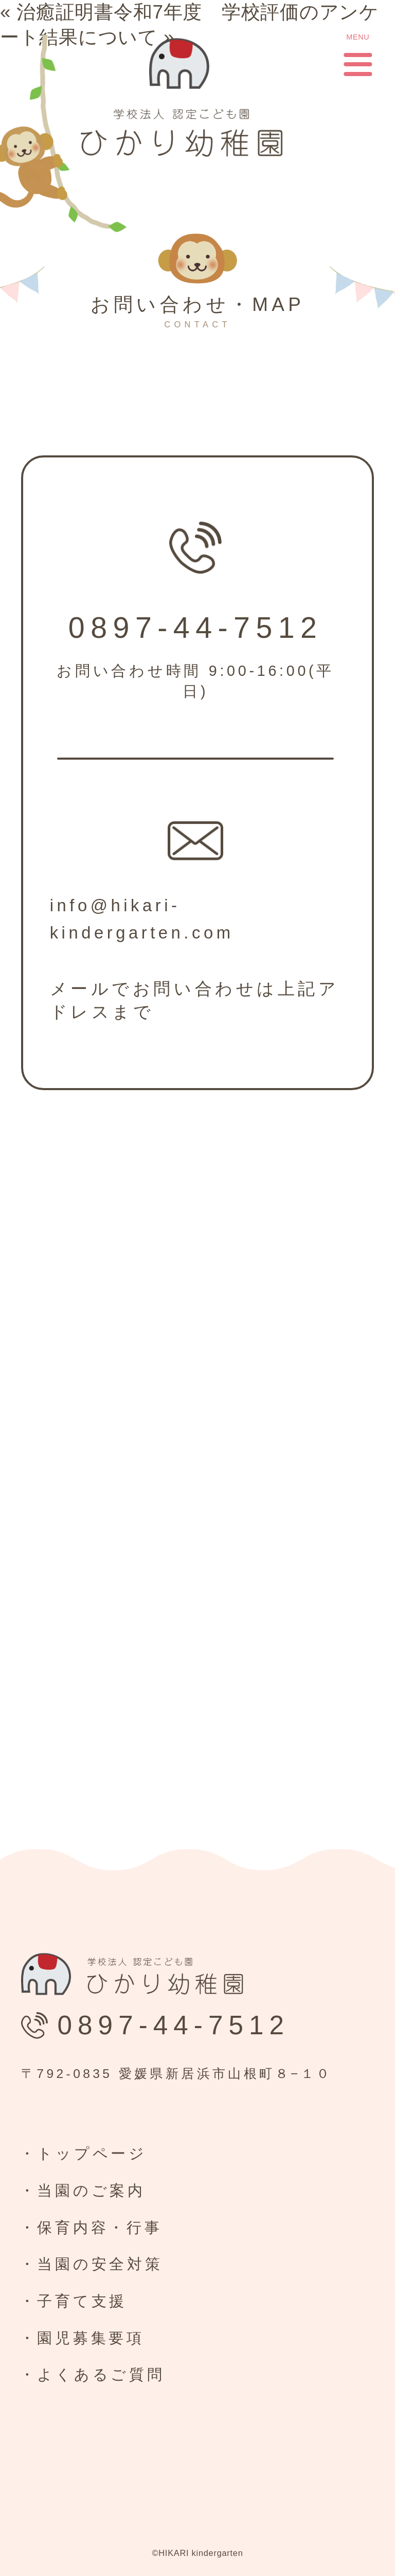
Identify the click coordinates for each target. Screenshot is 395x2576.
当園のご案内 (91, 2190)
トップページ (92, 2153)
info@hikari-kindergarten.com (142, 919)
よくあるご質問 (101, 2374)
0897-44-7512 (195, 627)
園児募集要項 (91, 2338)
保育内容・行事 (99, 2227)
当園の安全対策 (100, 2264)
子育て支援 (82, 2301)
